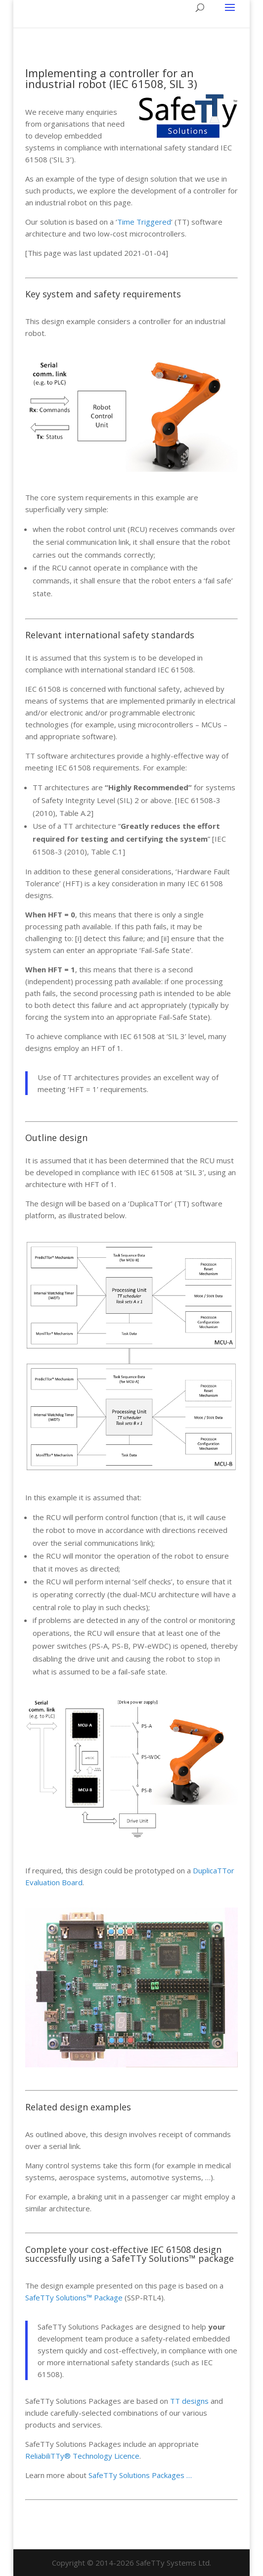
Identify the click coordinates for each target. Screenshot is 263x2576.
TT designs (189, 2401)
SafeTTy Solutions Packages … (140, 2475)
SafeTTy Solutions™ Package (74, 2297)
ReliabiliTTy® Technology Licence (82, 2456)
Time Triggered (144, 222)
